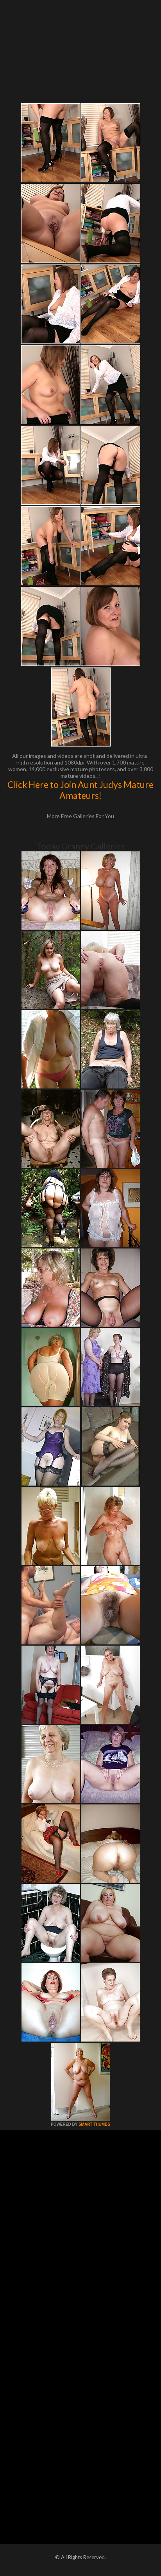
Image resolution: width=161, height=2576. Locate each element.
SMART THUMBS (94, 2124)
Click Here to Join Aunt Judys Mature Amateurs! (80, 790)
